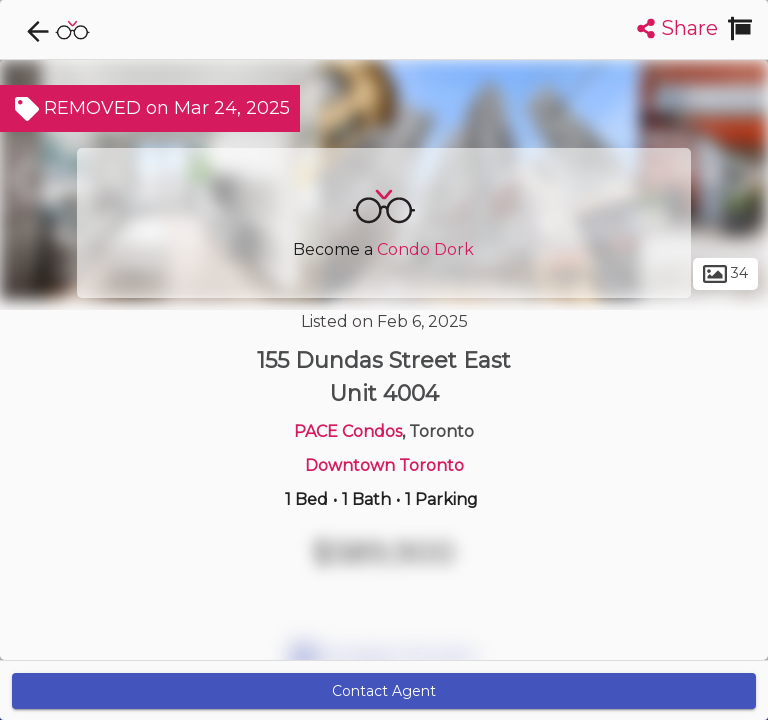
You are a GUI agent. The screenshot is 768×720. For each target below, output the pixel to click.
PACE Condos (348, 431)
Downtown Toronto (384, 465)
